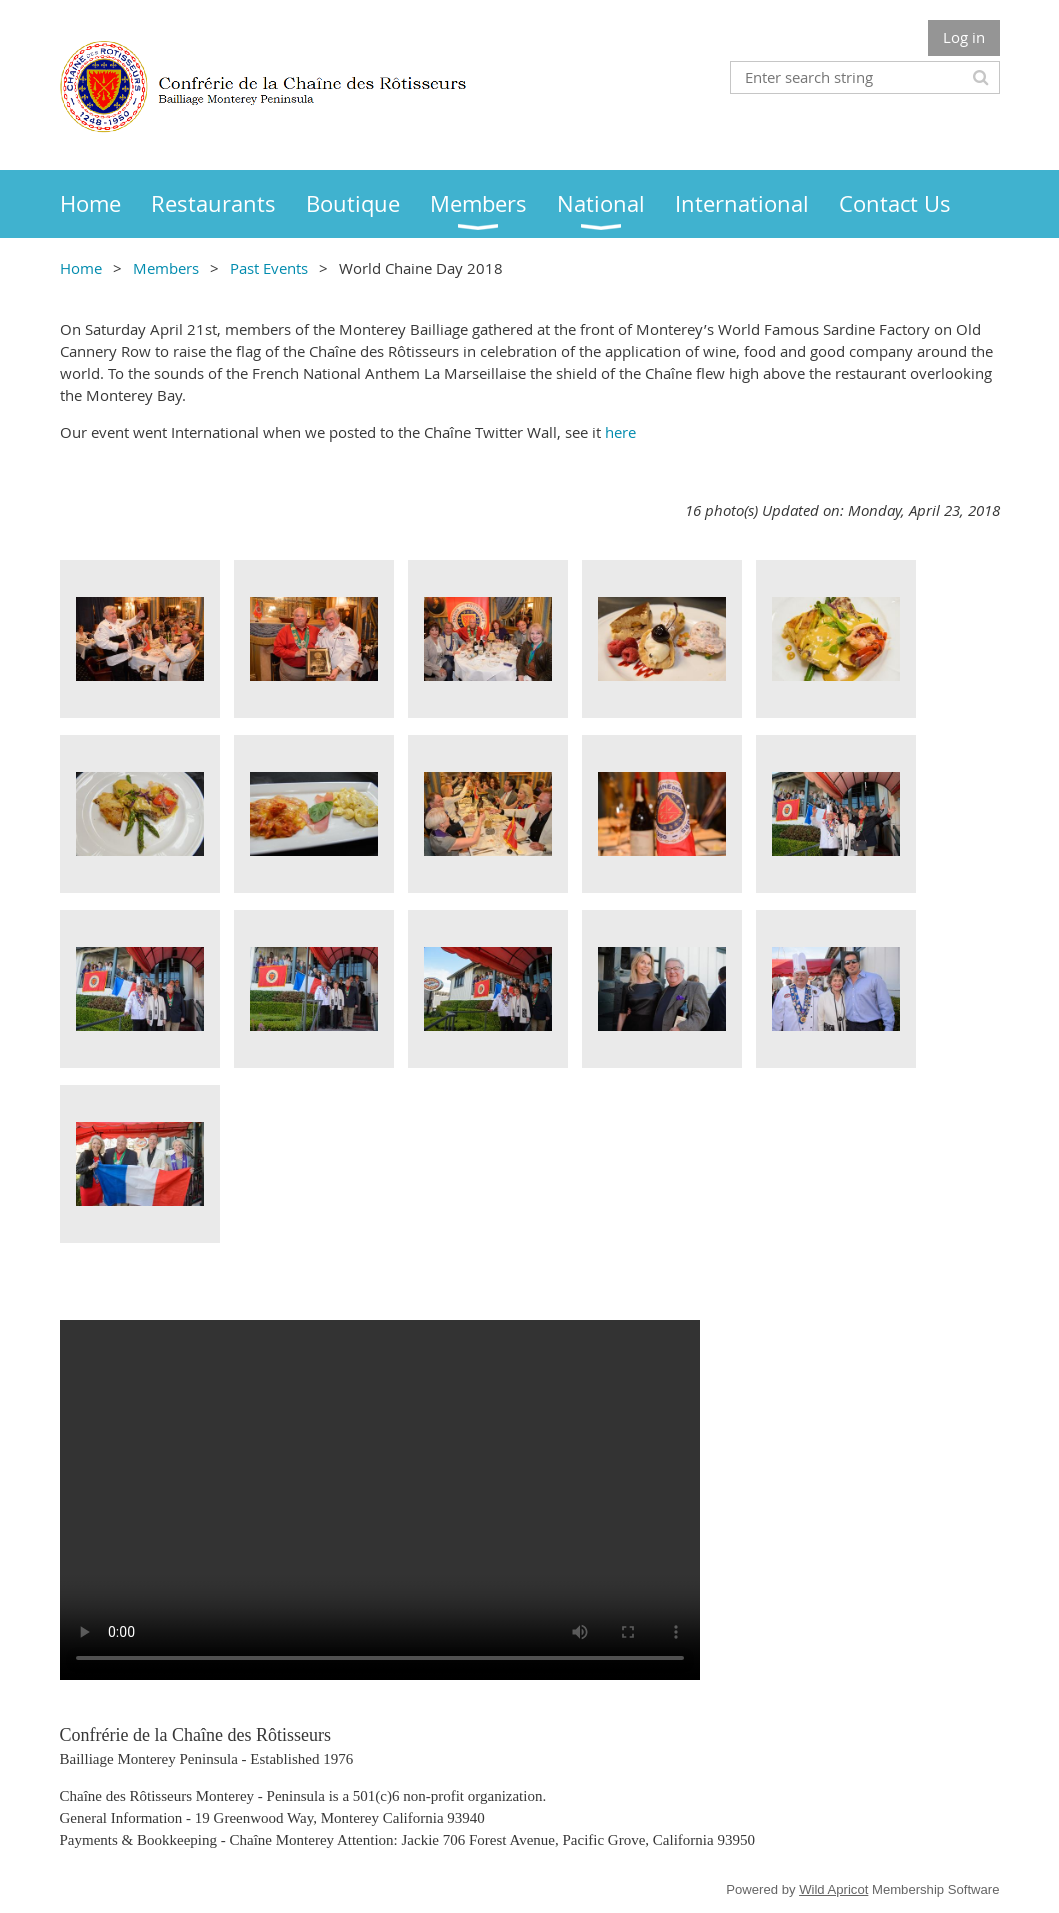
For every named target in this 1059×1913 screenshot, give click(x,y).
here (620, 432)
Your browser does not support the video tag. (380, 1500)
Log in (964, 37)
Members (166, 268)
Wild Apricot (833, 1889)
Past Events (269, 268)
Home (81, 268)
